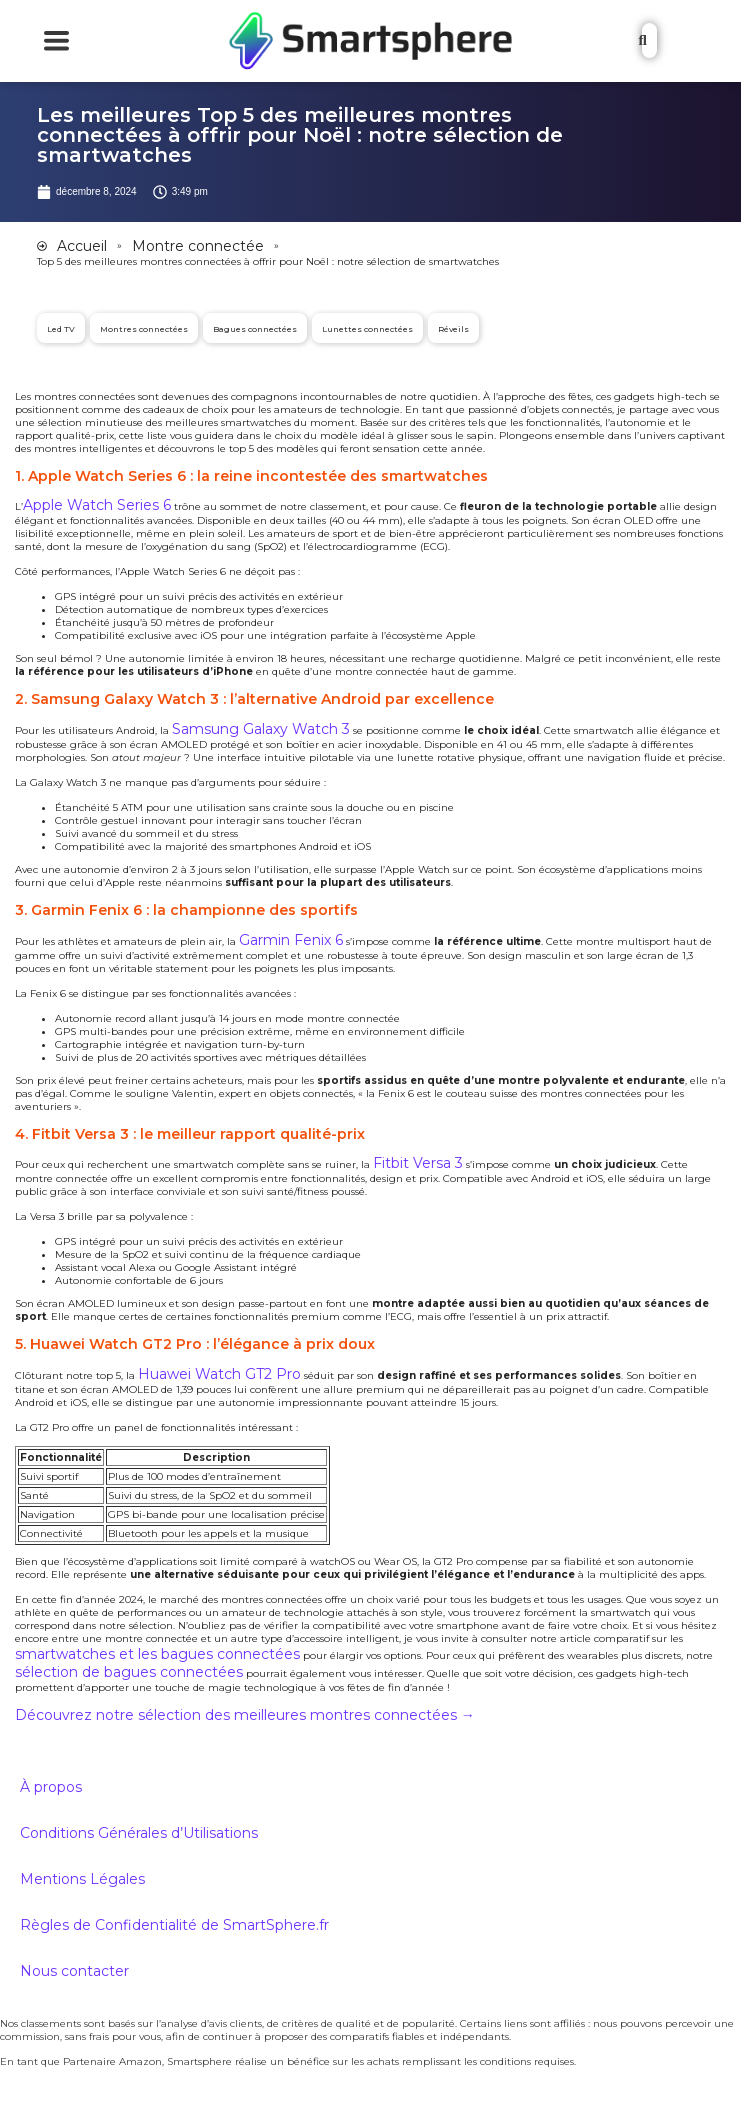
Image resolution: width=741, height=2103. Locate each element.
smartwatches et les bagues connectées (157, 1654)
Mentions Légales (82, 1879)
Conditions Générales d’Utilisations (139, 1833)
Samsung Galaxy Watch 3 (261, 729)
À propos (51, 1787)
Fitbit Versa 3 (418, 1163)
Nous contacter (74, 1971)
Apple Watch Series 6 (97, 505)
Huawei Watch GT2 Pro (219, 1374)
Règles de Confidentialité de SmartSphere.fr (174, 1925)
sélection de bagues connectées (129, 1672)
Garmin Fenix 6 (291, 940)
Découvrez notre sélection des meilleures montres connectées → (245, 1715)
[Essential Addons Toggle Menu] (56, 41)
